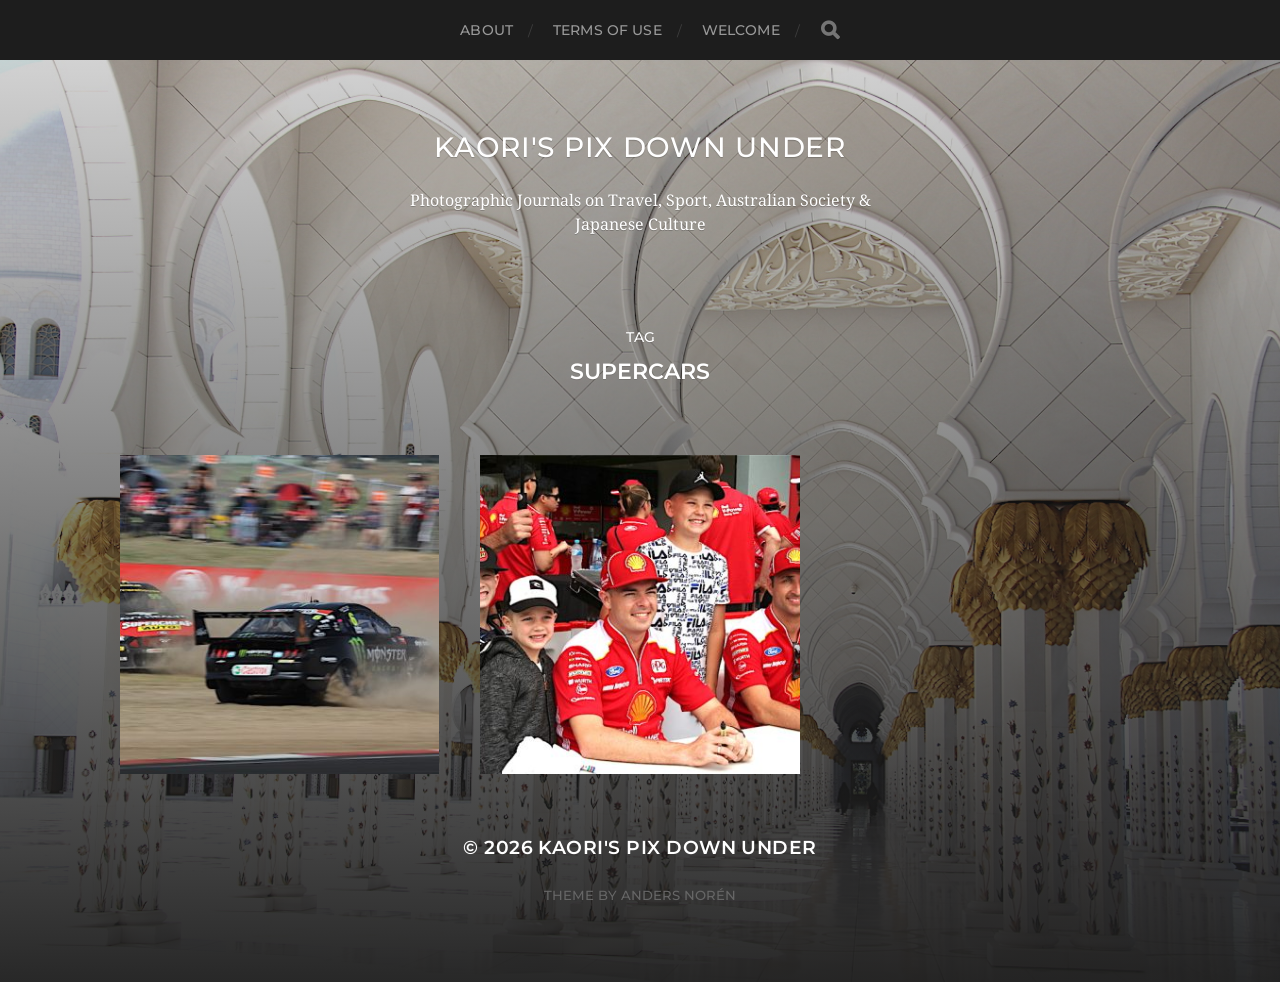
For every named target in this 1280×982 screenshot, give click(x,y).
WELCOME (741, 30)
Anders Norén (678, 895)
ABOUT (486, 30)
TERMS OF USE (607, 30)
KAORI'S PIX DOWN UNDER (639, 147)
